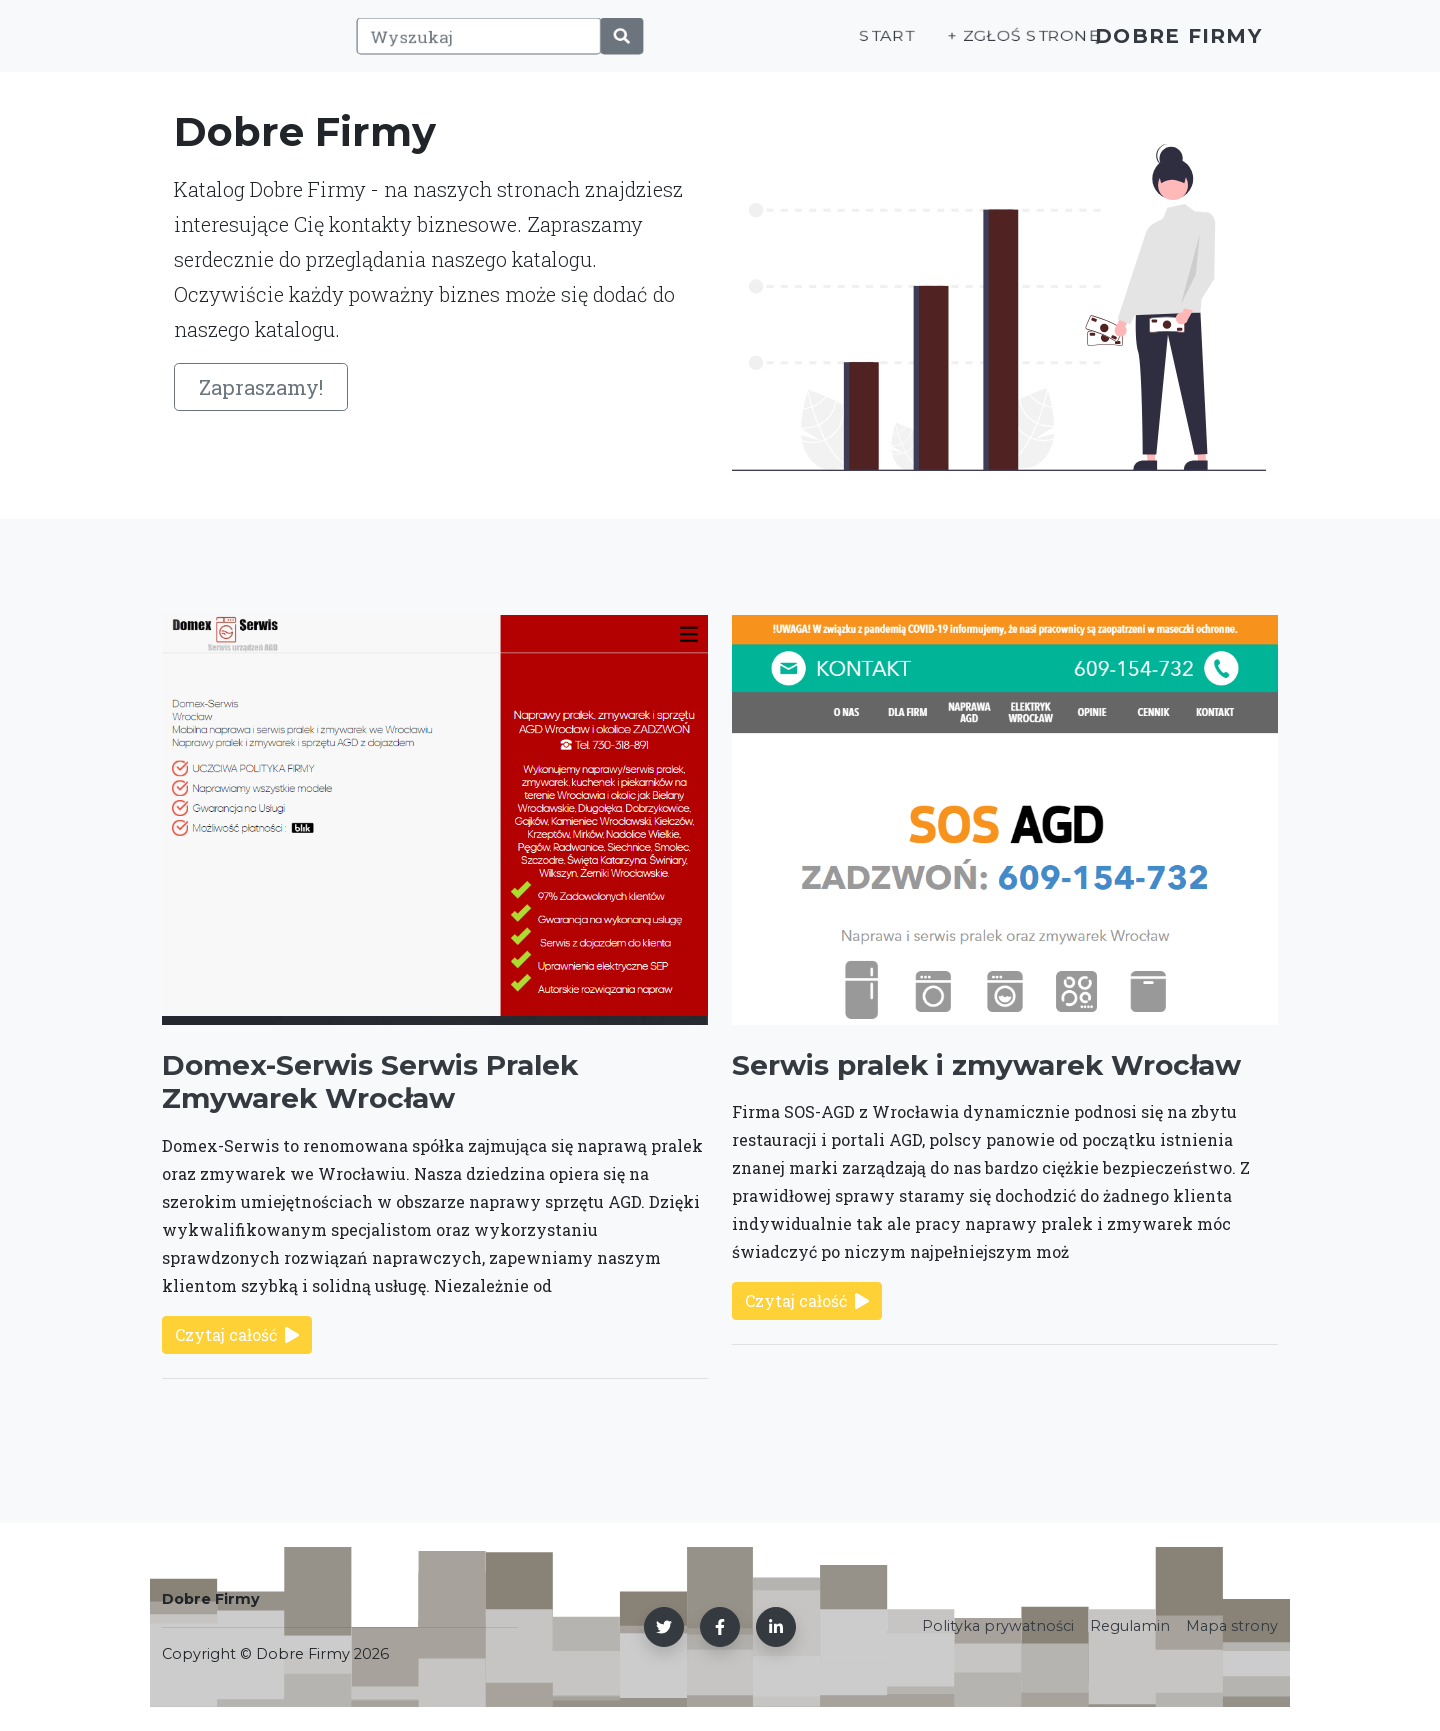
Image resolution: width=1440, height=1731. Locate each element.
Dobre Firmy (1165, 46)
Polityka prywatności (998, 1626)
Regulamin (1130, 1626)
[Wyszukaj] (468, 47)
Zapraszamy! (261, 387)
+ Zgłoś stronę (988, 46)
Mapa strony (1232, 1626)
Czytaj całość (237, 1334)
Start (853, 46)
